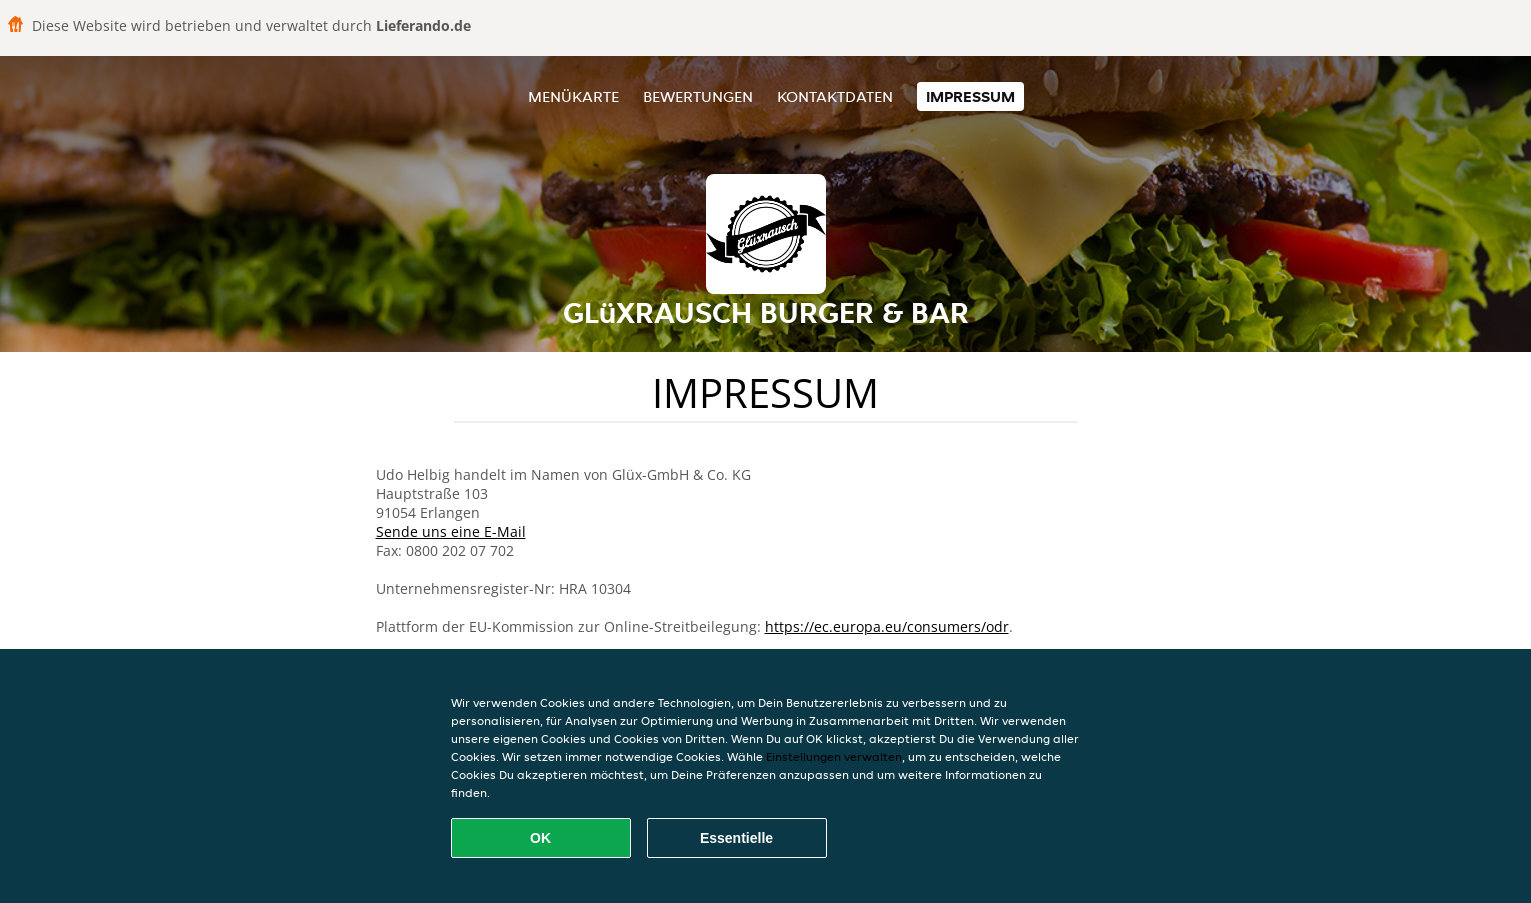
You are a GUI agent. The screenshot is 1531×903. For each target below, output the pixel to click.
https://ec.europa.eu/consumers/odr (887, 626)
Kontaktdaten (835, 96)
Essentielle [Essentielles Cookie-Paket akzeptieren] (736, 838)
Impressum (970, 96)
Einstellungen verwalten (834, 756)
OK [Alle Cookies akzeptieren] (540, 838)
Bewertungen (698, 96)
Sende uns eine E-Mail (451, 531)
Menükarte (573, 96)
